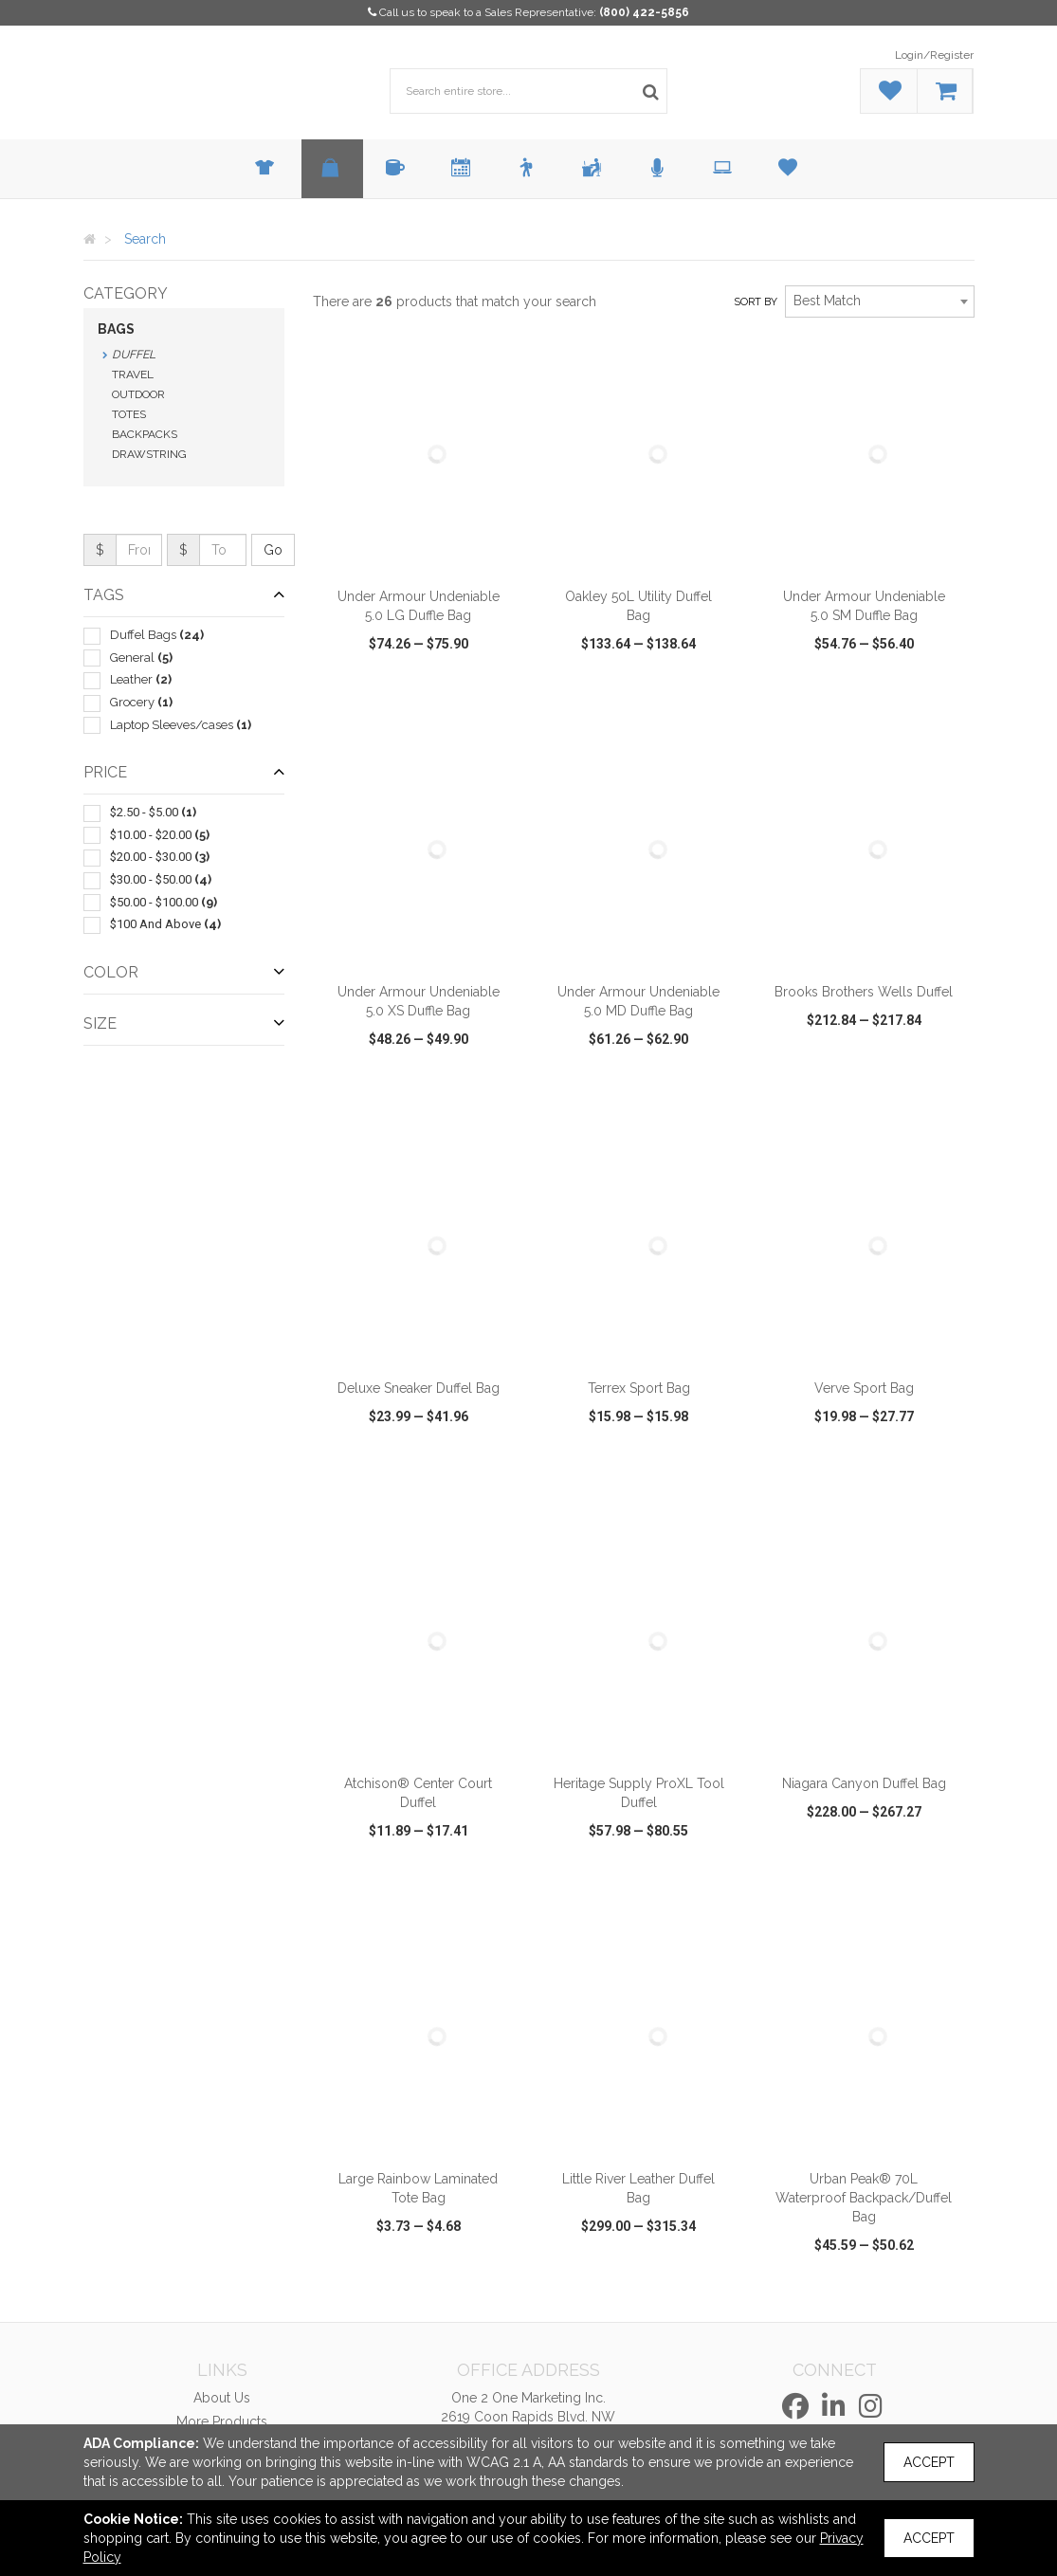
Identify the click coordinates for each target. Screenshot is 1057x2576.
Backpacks (144, 434)
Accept (929, 2462)
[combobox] (880, 301)
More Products (221, 2421)
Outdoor (138, 394)
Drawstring (149, 454)
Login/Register (934, 55)
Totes (129, 414)
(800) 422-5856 (644, 12)
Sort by (755, 302)
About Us (221, 2397)
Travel (133, 374)
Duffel (133, 354)
